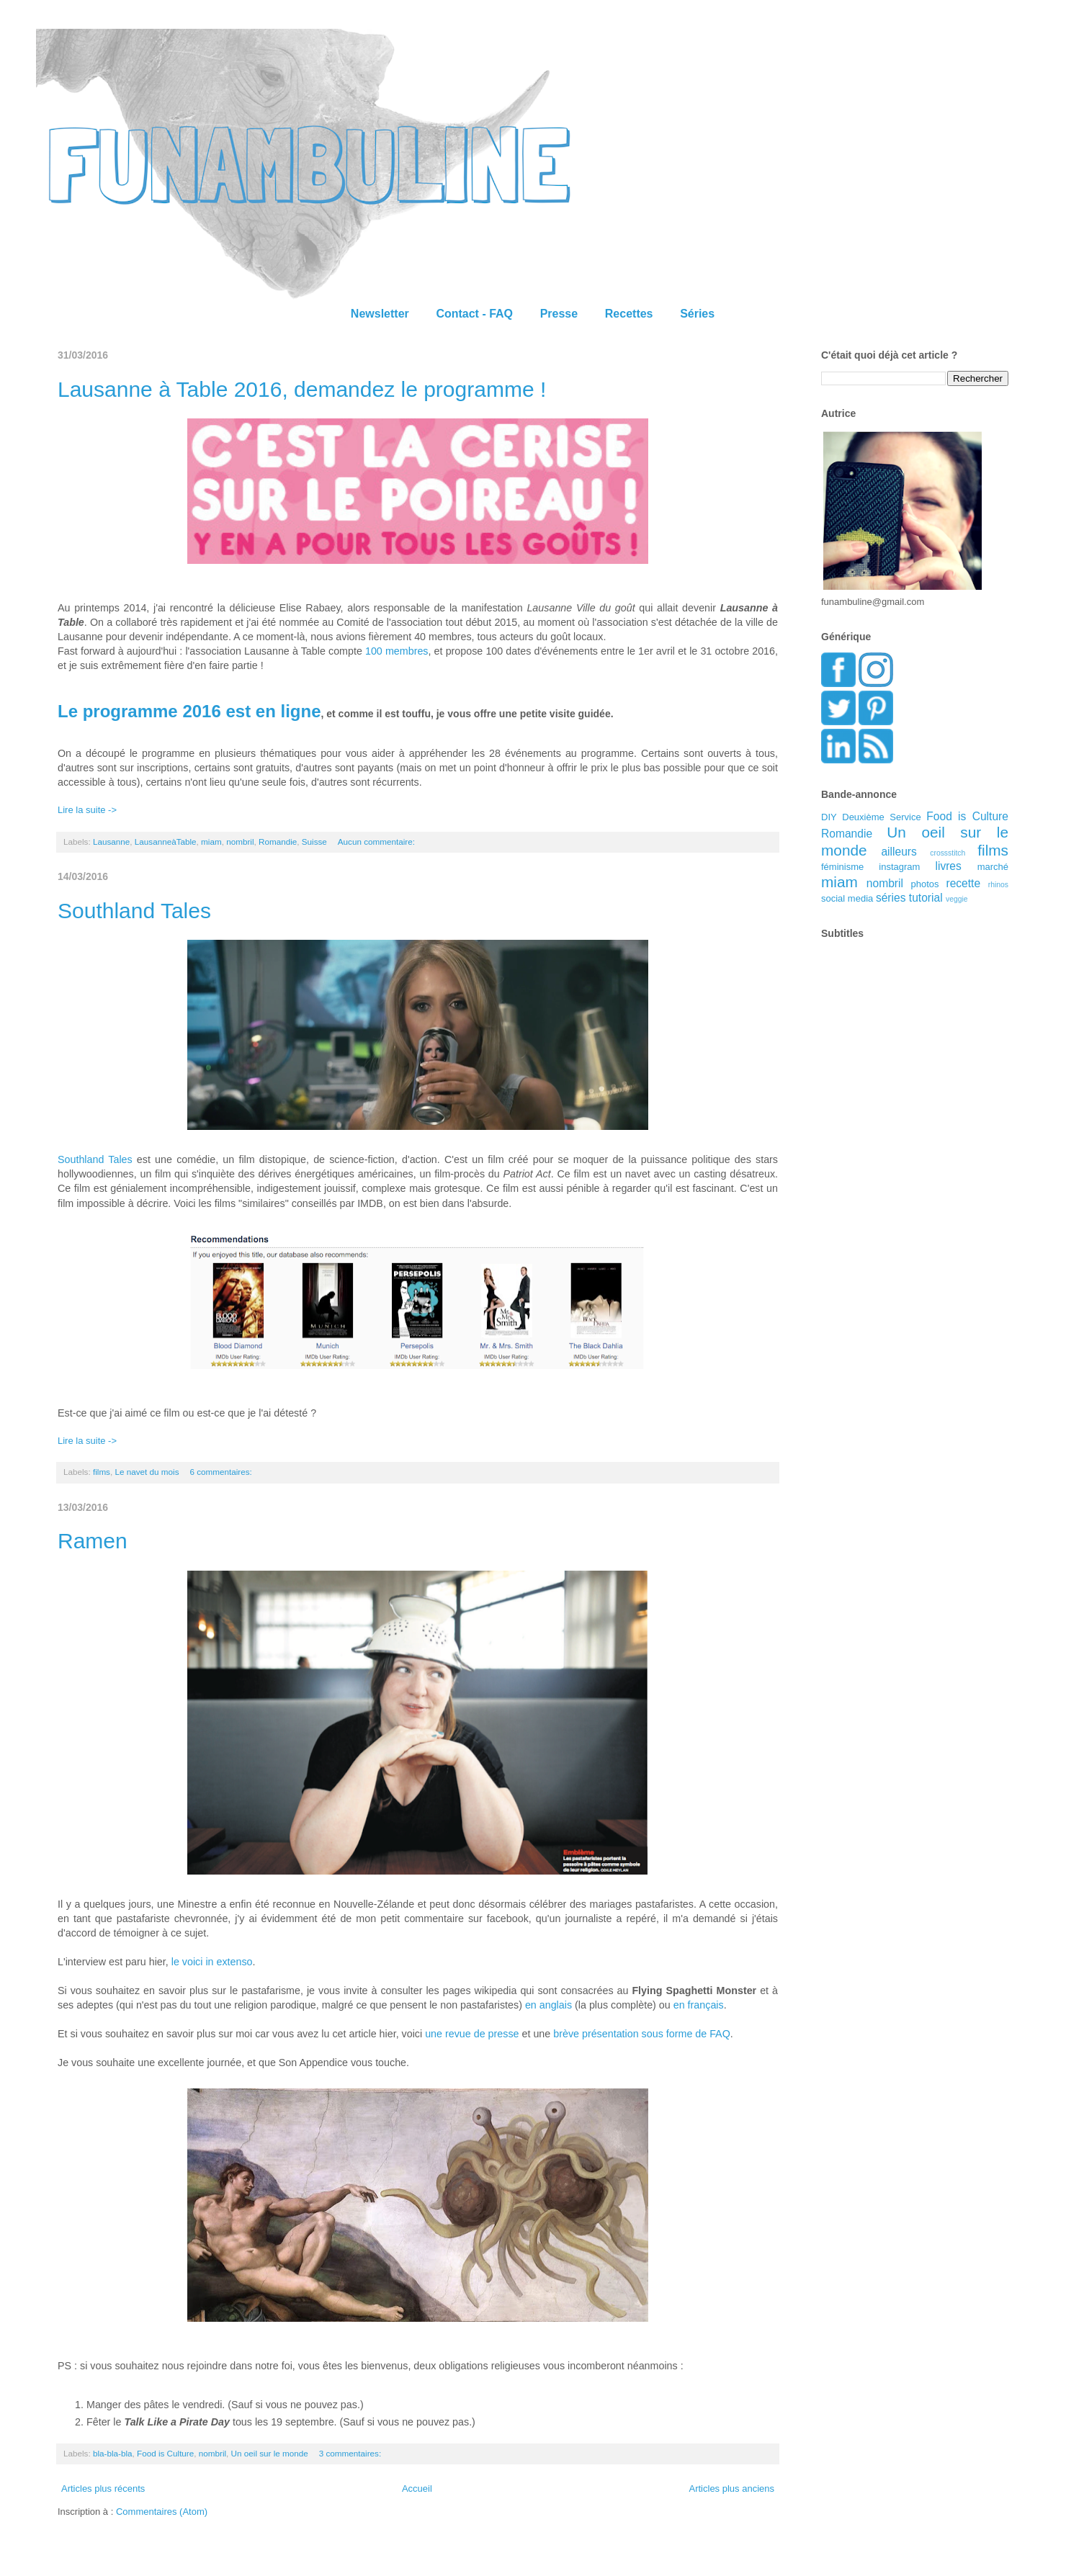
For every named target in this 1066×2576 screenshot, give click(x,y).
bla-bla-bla (113, 2453)
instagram (899, 866)
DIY (829, 817)
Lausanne (111, 841)
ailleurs (898, 851)
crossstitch (947, 853)
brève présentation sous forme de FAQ (641, 2033)
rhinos (998, 885)
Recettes (629, 314)
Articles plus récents (103, 2488)
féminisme (842, 866)
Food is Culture (165, 2453)
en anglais (548, 2005)
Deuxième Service (881, 817)
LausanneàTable (166, 841)
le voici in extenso (212, 1961)
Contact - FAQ (474, 314)
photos (925, 884)
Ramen (92, 1541)
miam (211, 841)
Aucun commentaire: (377, 841)
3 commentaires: (351, 2453)
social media (847, 898)
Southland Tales (134, 911)
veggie (957, 899)
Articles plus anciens (732, 2488)
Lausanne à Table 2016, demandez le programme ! (302, 389)
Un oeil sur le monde (269, 2453)
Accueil (417, 2488)
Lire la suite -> (87, 809)
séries (891, 898)
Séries (697, 314)
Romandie (278, 841)
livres (948, 866)
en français (698, 2005)
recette (963, 883)
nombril (240, 841)
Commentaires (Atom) (161, 2511)
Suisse (314, 841)
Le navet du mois (147, 1471)
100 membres (397, 651)
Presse (559, 314)
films (101, 1471)
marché (992, 866)
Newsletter (380, 314)
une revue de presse (472, 2033)
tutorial (926, 898)
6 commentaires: (221, 1471)
